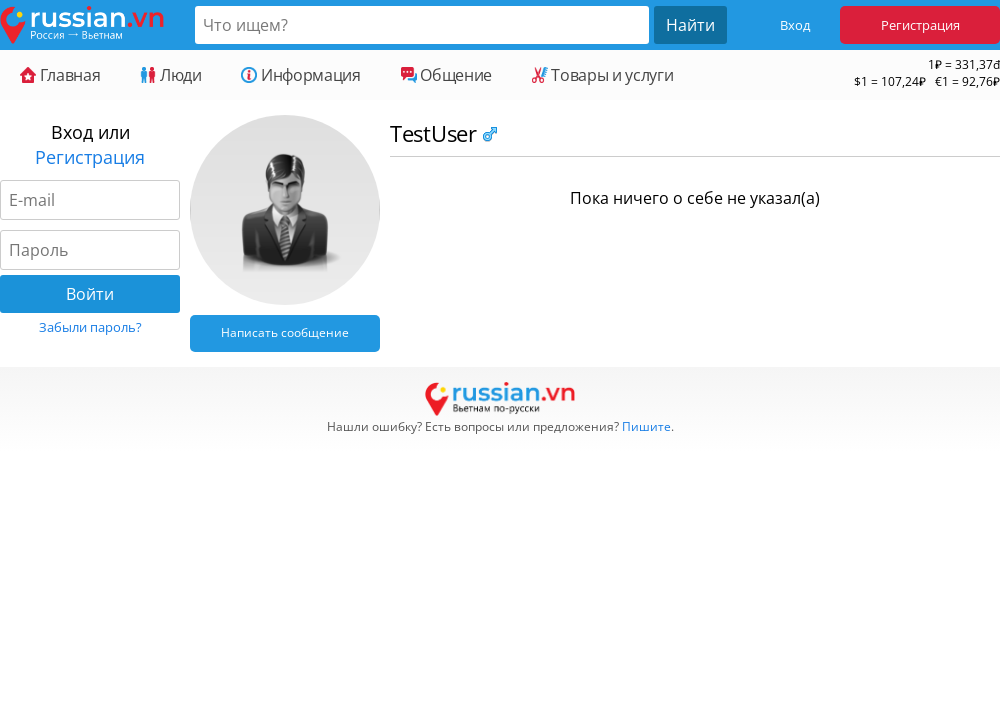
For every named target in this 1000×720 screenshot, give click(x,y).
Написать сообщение (285, 332)
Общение (446, 75)
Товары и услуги (602, 75)
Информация (300, 75)
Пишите (646, 426)
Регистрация (920, 25)
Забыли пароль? (90, 327)
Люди (170, 75)
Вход (795, 25)
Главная (60, 75)
